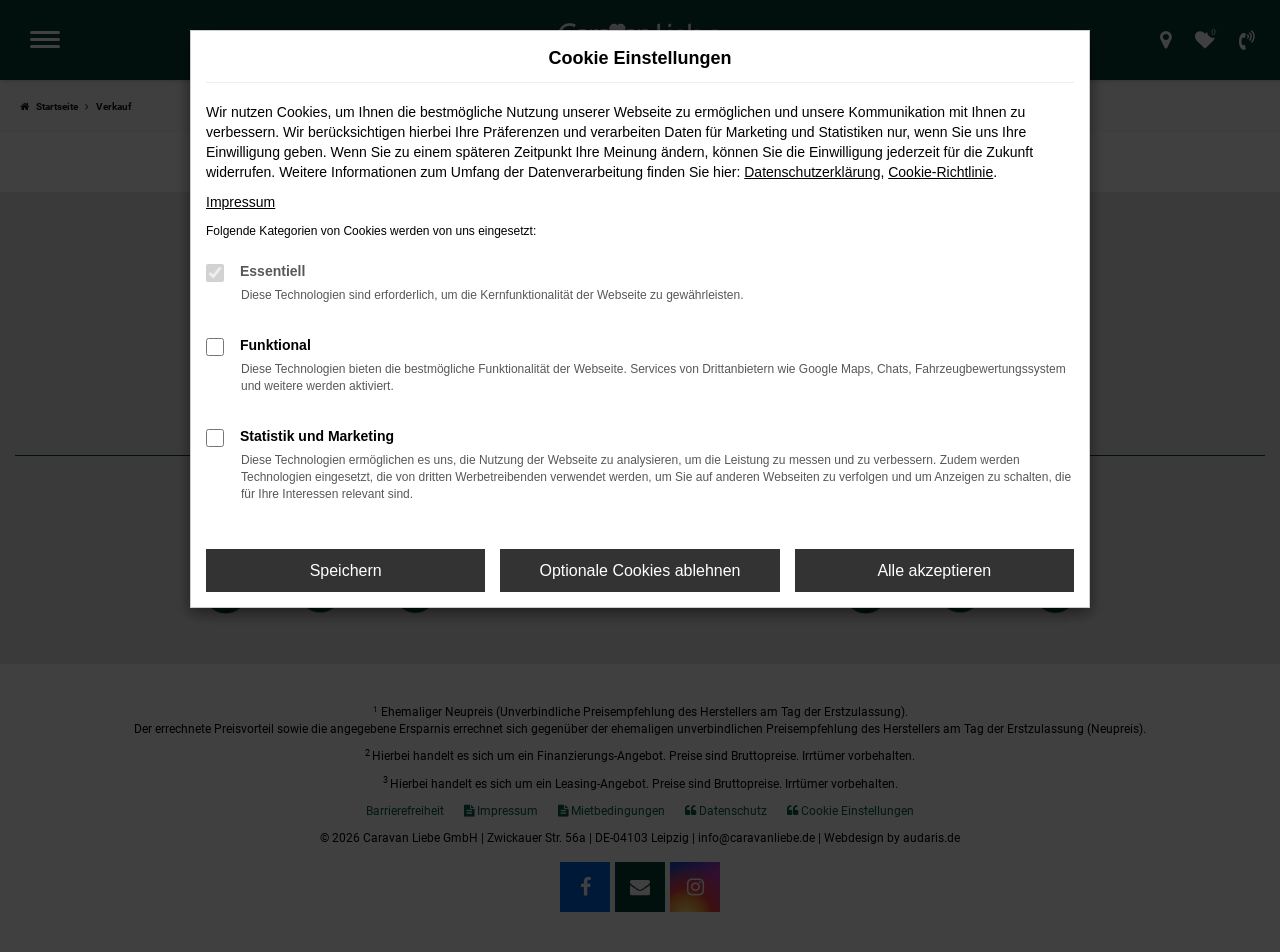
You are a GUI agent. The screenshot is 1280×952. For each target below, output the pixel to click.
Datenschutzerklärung (812, 172)
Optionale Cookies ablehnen (639, 570)
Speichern (346, 570)
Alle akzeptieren (934, 570)
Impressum (240, 202)
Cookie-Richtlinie (940, 172)
